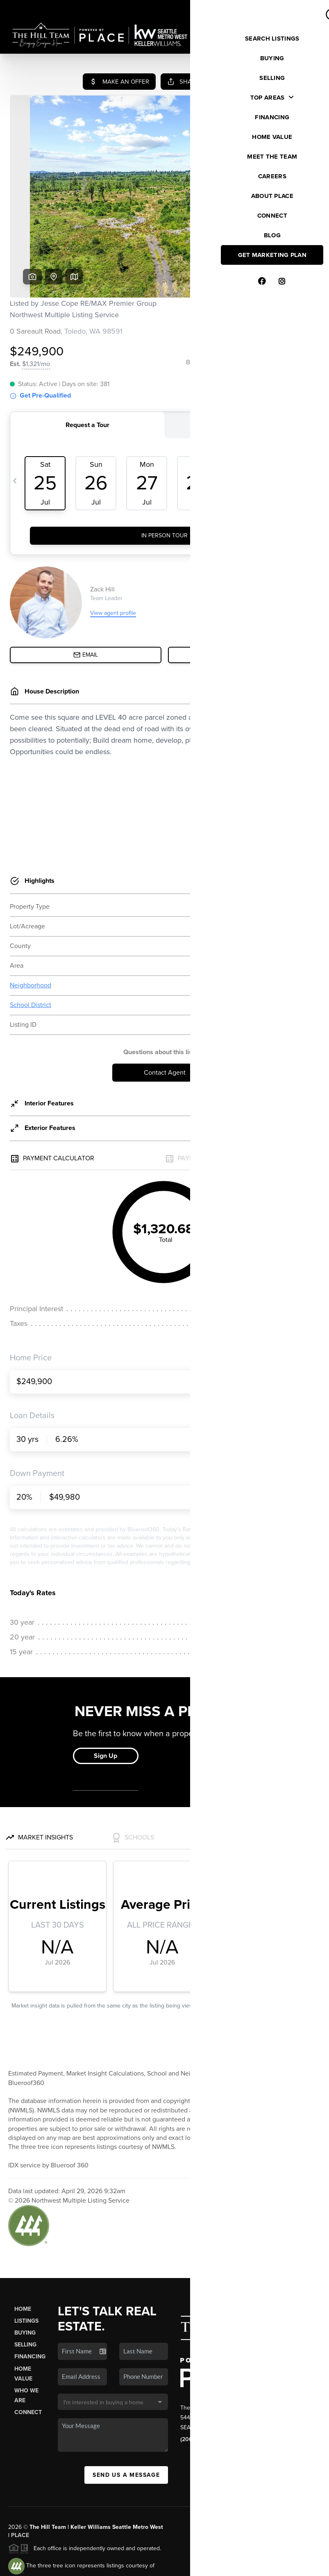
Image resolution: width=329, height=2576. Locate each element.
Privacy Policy (203, 2565)
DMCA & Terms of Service (260, 2565)
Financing (29, 2293)
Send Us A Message (126, 2412)
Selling (25, 2281)
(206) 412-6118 (199, 2376)
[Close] (310, 2486)
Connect (28, 2349)
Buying (25, 2270)
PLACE (20, 2472)
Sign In (296, 9)
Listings (26, 2258)
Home (22, 2246)
